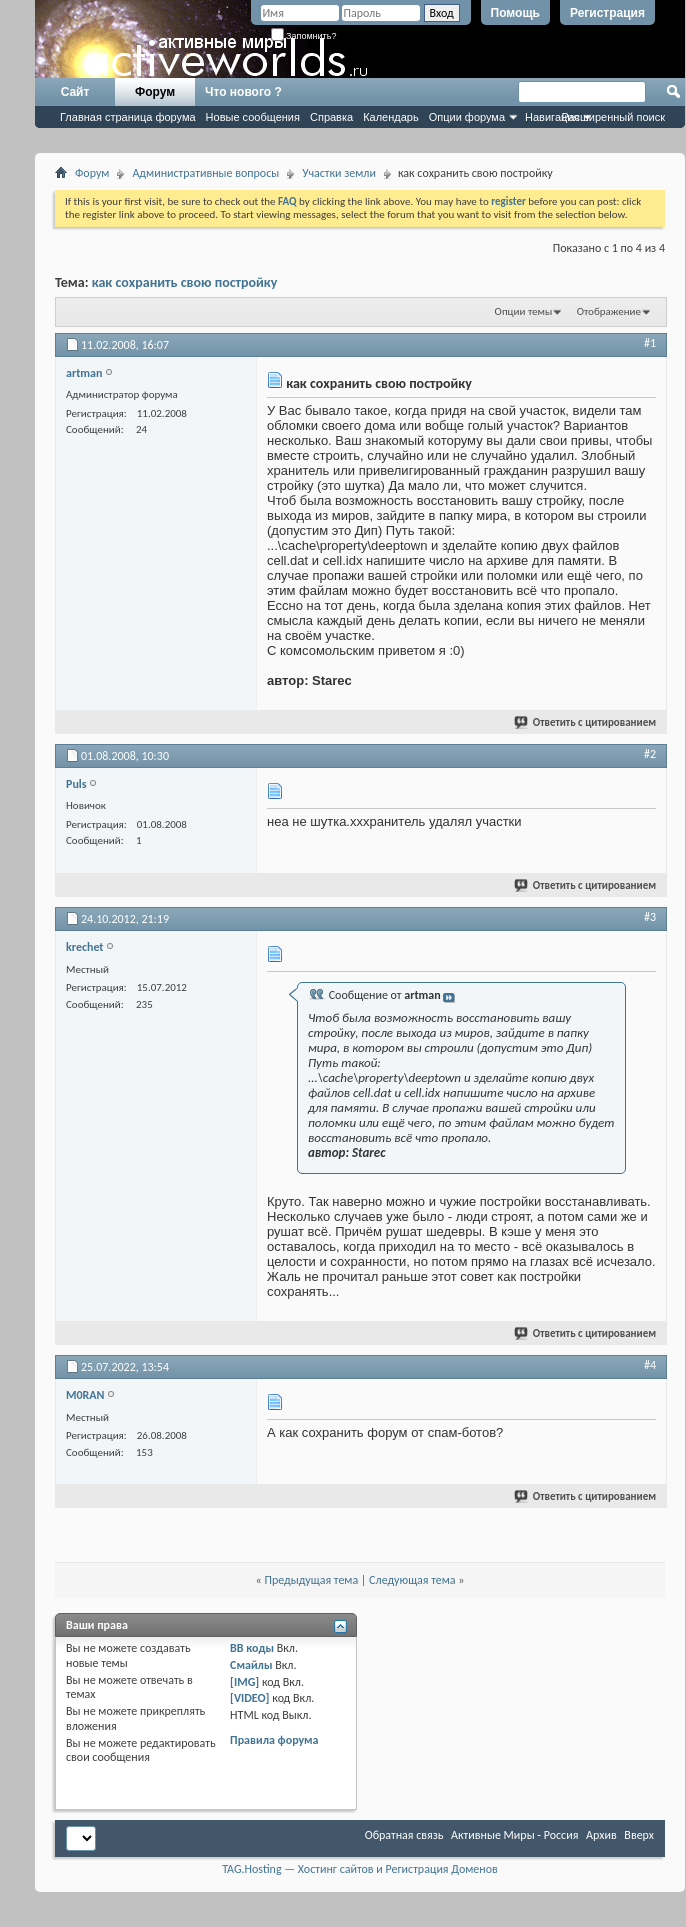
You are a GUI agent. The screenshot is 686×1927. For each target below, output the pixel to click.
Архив (601, 1835)
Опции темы (524, 311)
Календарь (391, 117)
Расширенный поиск (613, 117)
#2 (650, 754)
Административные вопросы (205, 173)
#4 (650, 1365)
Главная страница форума (128, 117)
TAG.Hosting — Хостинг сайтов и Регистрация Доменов (360, 1869)
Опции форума (467, 117)
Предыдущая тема (311, 1580)
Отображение (609, 311)
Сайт (75, 92)
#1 (650, 343)
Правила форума (274, 1740)
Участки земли (339, 173)
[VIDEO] (249, 1698)
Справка (331, 117)
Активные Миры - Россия (514, 1835)
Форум (155, 92)
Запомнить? (304, 36)
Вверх (639, 1835)
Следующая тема (412, 1580)
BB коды (252, 1648)
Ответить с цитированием (586, 722)
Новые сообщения (253, 117)
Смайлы (251, 1665)
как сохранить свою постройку (185, 282)
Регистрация (607, 13)
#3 (650, 917)
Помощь (515, 13)
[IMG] (244, 1682)
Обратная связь (404, 1835)
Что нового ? (243, 92)
